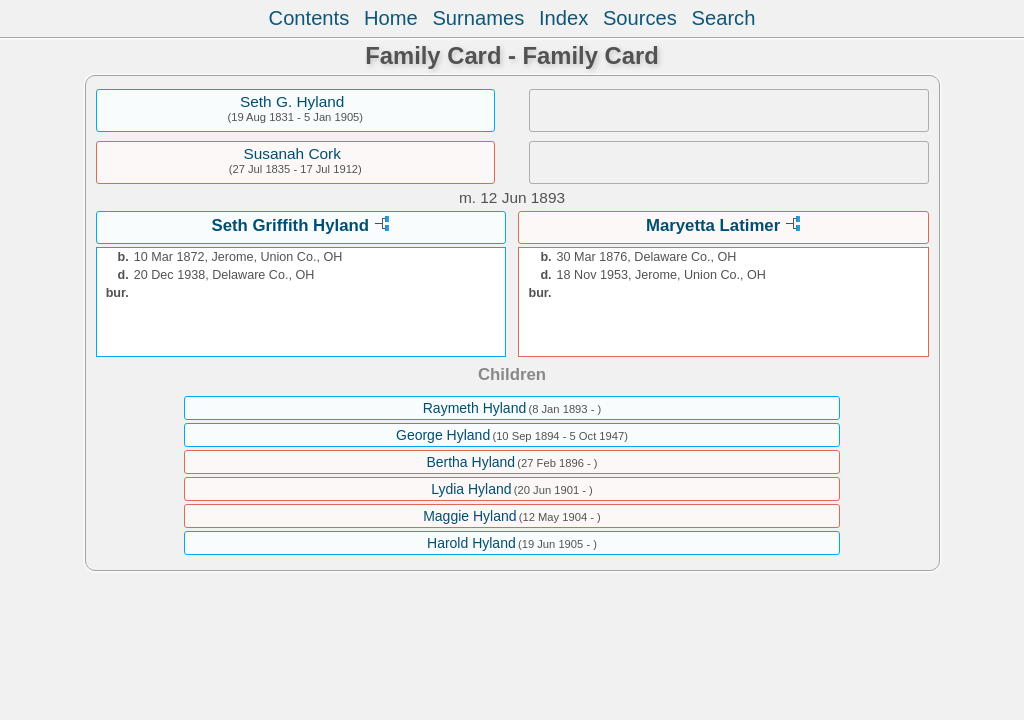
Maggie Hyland (469, 516)
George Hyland (443, 435)
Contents (309, 18)
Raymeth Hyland (475, 408)
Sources (640, 18)
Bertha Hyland (470, 462)
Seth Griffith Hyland (290, 225)
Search (724, 18)
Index (563, 18)
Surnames (478, 18)
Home (391, 18)
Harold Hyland (471, 543)
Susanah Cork (292, 153)
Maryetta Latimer (713, 225)
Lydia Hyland (471, 489)
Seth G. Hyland (292, 101)
